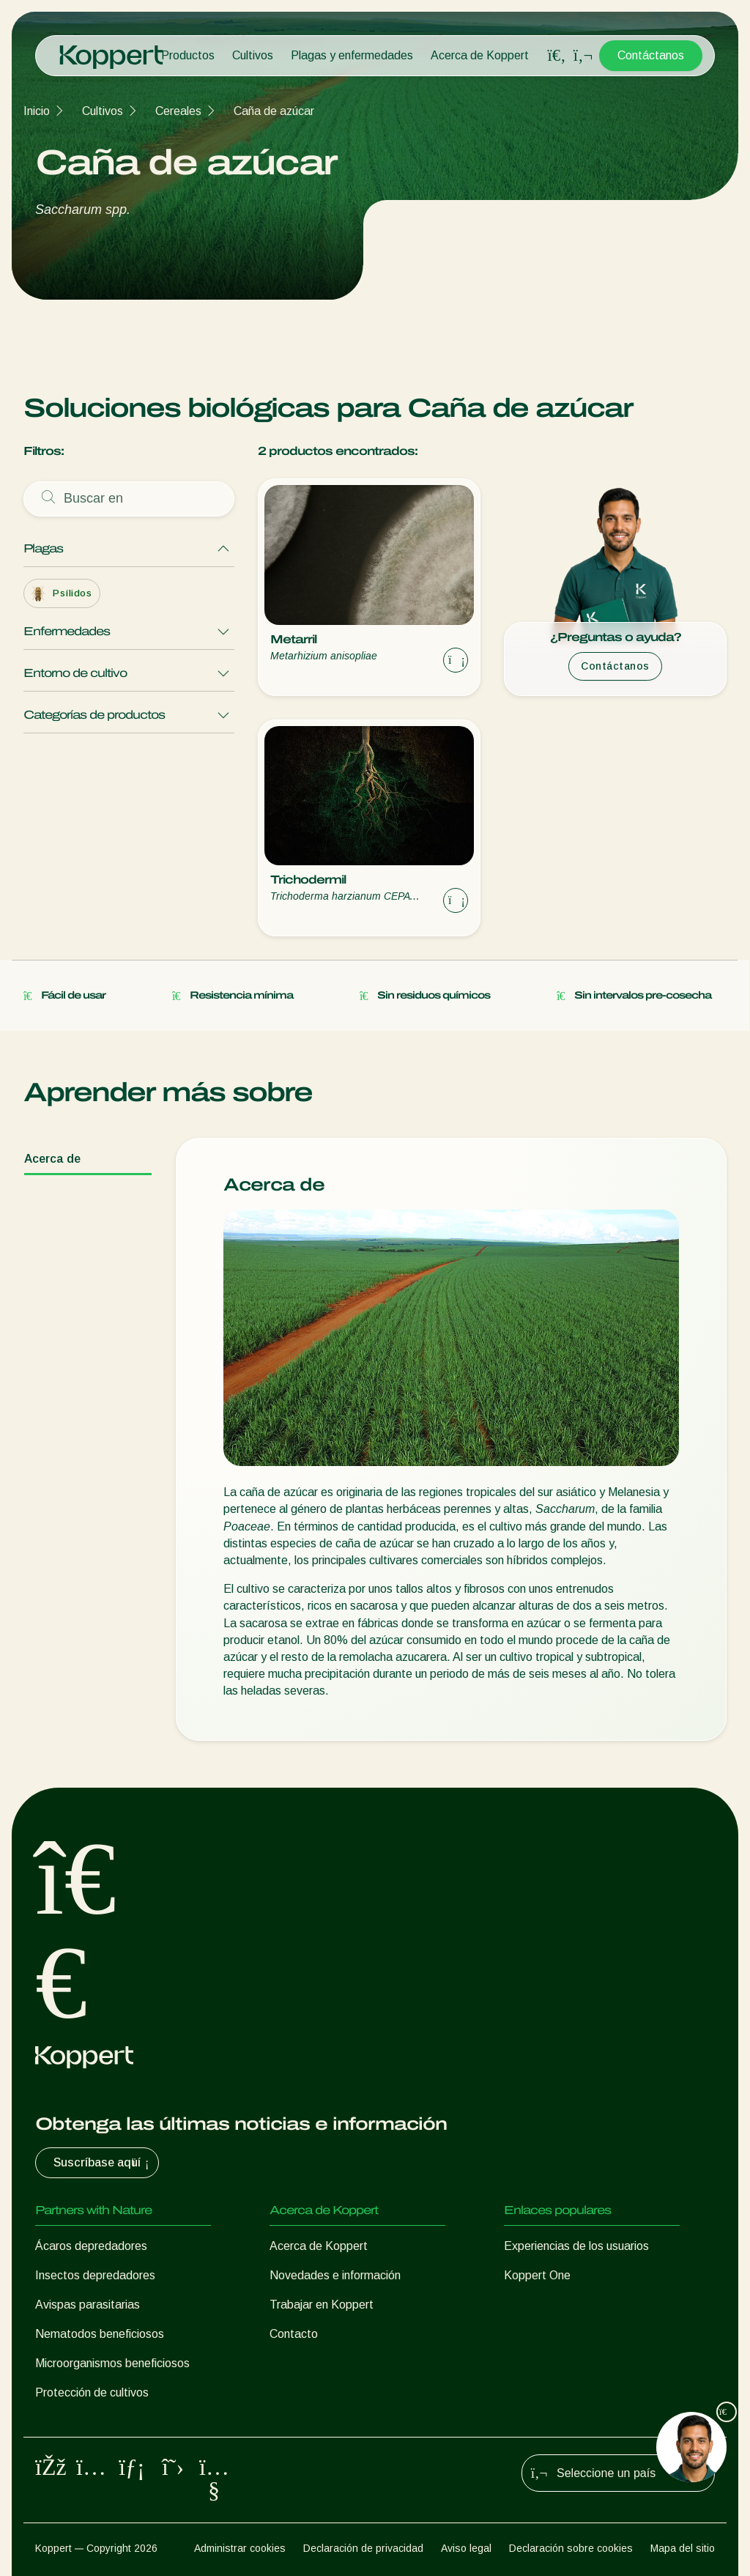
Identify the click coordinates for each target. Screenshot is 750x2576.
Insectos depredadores (95, 2275)
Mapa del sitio (682, 2548)
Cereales (178, 111)
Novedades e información (335, 2275)
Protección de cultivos (92, 2392)
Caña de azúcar (274, 111)
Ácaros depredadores (91, 2246)
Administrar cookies (240, 2548)
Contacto (294, 2334)
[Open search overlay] (556, 55)
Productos (188, 55)
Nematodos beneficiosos (99, 2334)
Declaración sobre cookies (571, 2548)
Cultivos (252, 55)
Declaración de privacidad (363, 2548)
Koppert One (537, 2275)
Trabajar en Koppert (322, 2304)
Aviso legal (466, 2548)
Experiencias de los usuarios (576, 2246)
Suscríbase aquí (102, 2163)
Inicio (36, 111)
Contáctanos (650, 55)
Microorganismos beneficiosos (112, 2363)
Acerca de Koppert (480, 55)
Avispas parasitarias (87, 2304)
